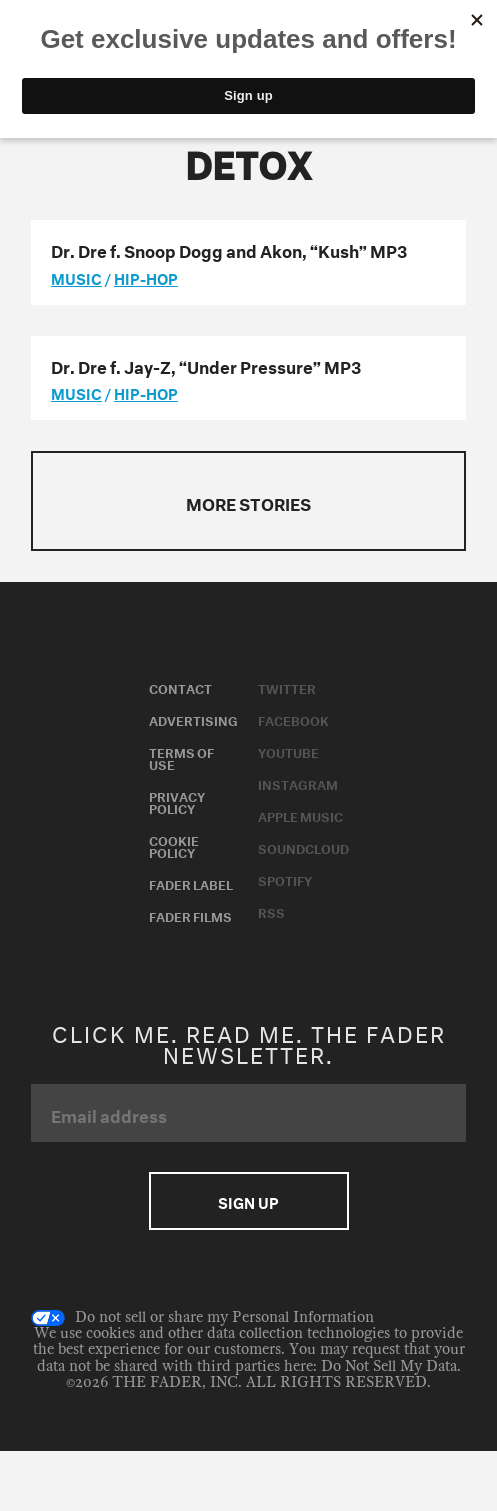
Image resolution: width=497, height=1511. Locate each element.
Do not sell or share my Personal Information (202, 1318)
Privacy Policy (177, 801)
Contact (180, 687)
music (76, 277)
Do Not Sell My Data (389, 1366)
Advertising (193, 719)
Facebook (293, 719)
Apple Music (300, 815)
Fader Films (190, 915)
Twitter (287, 687)
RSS (271, 911)
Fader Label (191, 883)
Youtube (288, 751)
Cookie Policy (174, 845)
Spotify (285, 879)
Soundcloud (303, 847)
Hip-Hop (146, 277)
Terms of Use (181, 757)
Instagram (298, 783)
